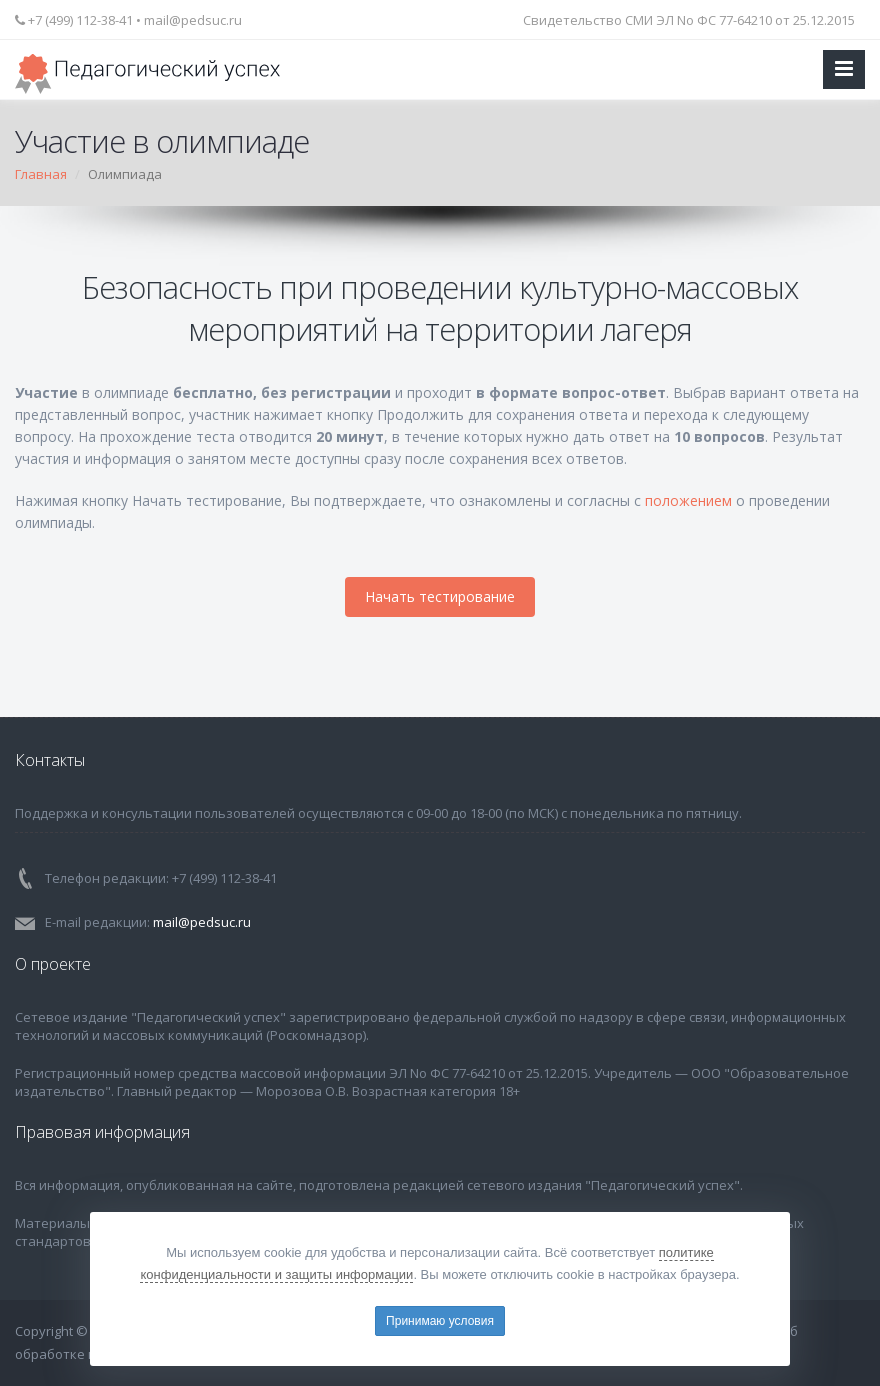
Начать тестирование (440, 596)
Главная (41, 174)
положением (688, 500)
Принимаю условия (440, 1321)
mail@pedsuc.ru (193, 20)
